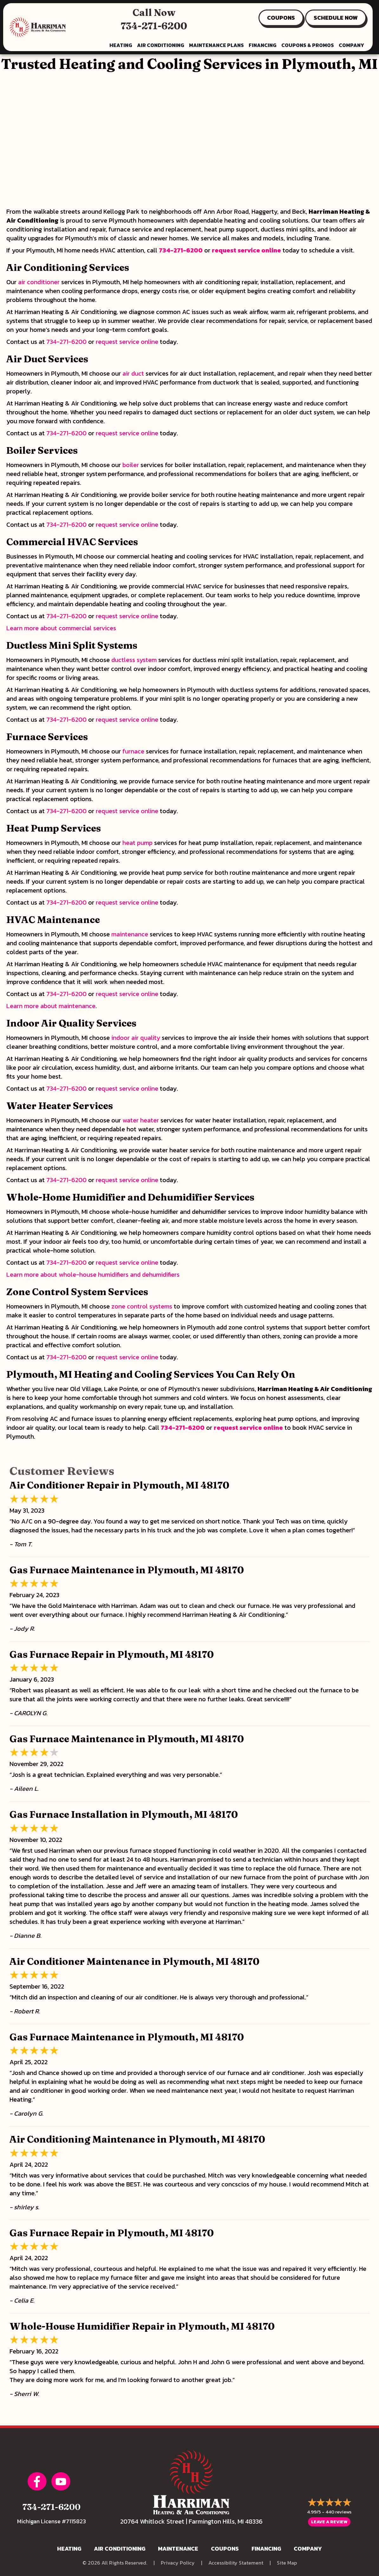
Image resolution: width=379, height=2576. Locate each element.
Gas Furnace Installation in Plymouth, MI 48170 (124, 1814)
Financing (266, 2548)
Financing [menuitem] (263, 45)
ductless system (134, 660)
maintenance (129, 934)
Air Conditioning (119, 2548)
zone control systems (141, 1306)
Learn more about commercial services (61, 628)
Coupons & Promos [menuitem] (307, 45)
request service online (246, 250)
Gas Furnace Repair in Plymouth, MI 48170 (112, 1654)
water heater (140, 1120)
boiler (130, 465)
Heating (69, 2548)
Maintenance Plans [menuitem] (216, 45)
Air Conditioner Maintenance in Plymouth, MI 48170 (134, 1961)
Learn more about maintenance (50, 1006)
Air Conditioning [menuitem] (160, 45)
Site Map (287, 2562)
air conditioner (39, 282)
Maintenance (178, 2548)
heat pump (137, 842)
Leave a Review (329, 2522)
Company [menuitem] (351, 45)
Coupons (225, 2548)
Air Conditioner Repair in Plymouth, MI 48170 (119, 1485)
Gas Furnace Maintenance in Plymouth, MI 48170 (127, 1570)
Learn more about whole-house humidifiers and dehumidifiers (93, 1274)
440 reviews (338, 2512)
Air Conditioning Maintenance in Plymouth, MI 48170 (137, 2139)
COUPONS (281, 17)
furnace (133, 751)
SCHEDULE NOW (336, 17)
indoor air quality (135, 1037)
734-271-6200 (154, 26)
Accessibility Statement (235, 2562)
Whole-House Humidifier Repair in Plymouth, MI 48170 (142, 2326)
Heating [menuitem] (120, 45)
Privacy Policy (178, 2562)
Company (308, 2548)
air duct (133, 373)
